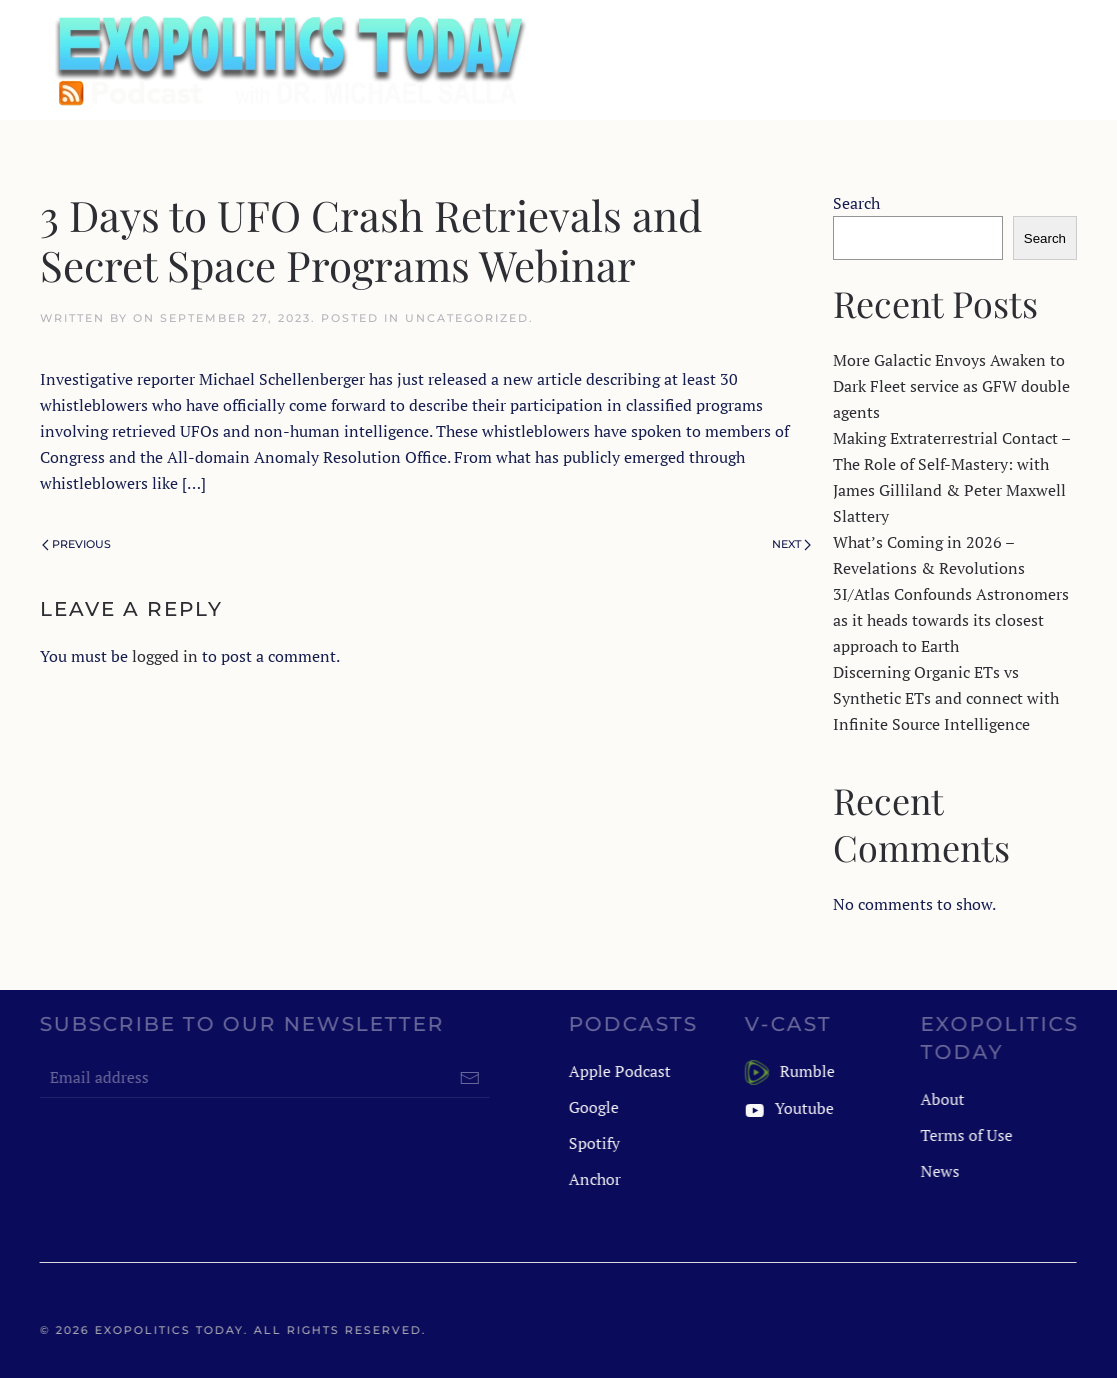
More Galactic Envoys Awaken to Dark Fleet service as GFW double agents (951, 386)
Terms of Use (965, 1135)
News (938, 1171)
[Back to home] (288, 60)
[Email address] (263, 1078)
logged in (165, 656)
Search (856, 203)
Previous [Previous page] (76, 544)
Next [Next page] (791, 544)
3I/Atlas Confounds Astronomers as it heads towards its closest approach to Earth (951, 620)
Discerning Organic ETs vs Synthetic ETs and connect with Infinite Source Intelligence (946, 698)
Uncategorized (467, 318)
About (941, 1099)
